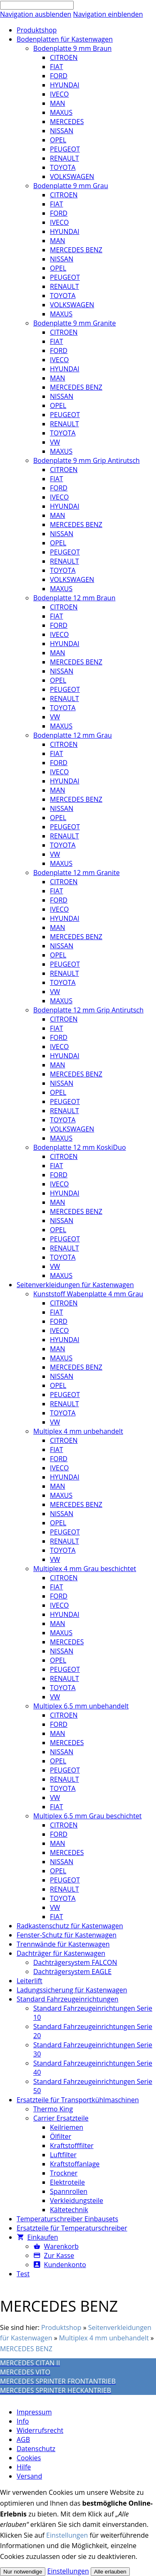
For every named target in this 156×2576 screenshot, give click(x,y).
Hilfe (24, 2467)
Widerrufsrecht (40, 2430)
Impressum (34, 2412)
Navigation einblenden (108, 14)
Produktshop (61, 2327)
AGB (23, 2439)
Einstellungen (67, 2535)
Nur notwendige (22, 2572)
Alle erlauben (110, 2572)
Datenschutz (36, 2448)
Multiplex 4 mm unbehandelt (104, 2337)
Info (23, 2421)
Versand (29, 2476)
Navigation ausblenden (35, 14)
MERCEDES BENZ (26, 2348)
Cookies (29, 2457)
